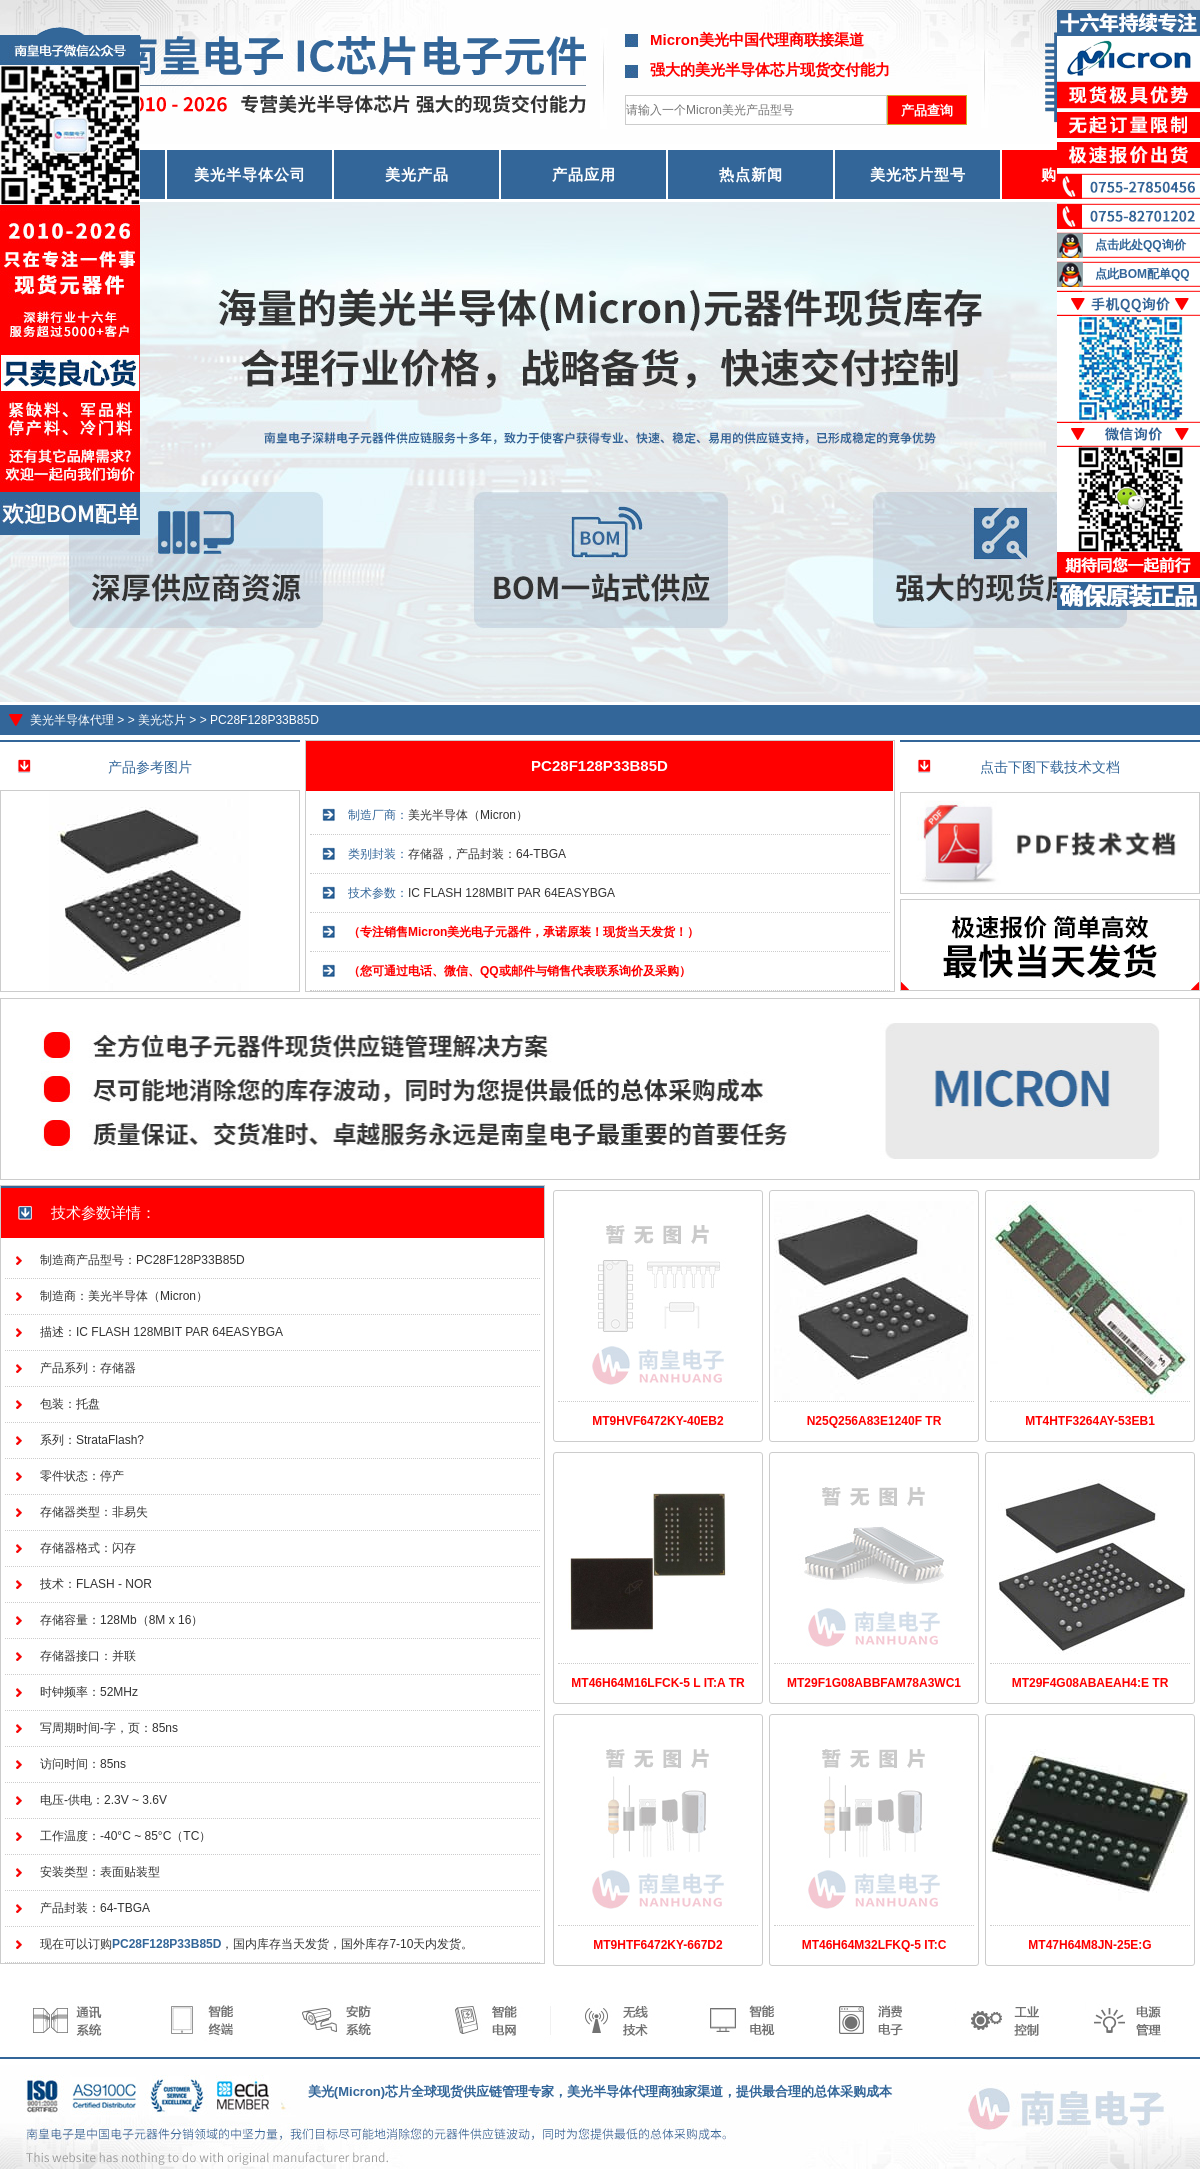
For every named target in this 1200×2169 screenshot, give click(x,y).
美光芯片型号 (918, 174)
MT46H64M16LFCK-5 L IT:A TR (657, 1683)
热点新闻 (751, 174)
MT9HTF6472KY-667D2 (657, 1945)
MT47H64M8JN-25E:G (1089, 1945)
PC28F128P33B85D (264, 720)
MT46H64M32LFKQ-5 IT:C (874, 1945)
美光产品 (417, 174)
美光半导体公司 (250, 174)
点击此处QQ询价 (1140, 245)
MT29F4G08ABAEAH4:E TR (1090, 1683)
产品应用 (584, 174)
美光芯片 (162, 720)
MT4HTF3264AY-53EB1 (1090, 1421)
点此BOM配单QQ (1142, 274)
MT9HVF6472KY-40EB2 (657, 1421)
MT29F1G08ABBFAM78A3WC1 (874, 1683)
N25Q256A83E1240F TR (874, 1421)
